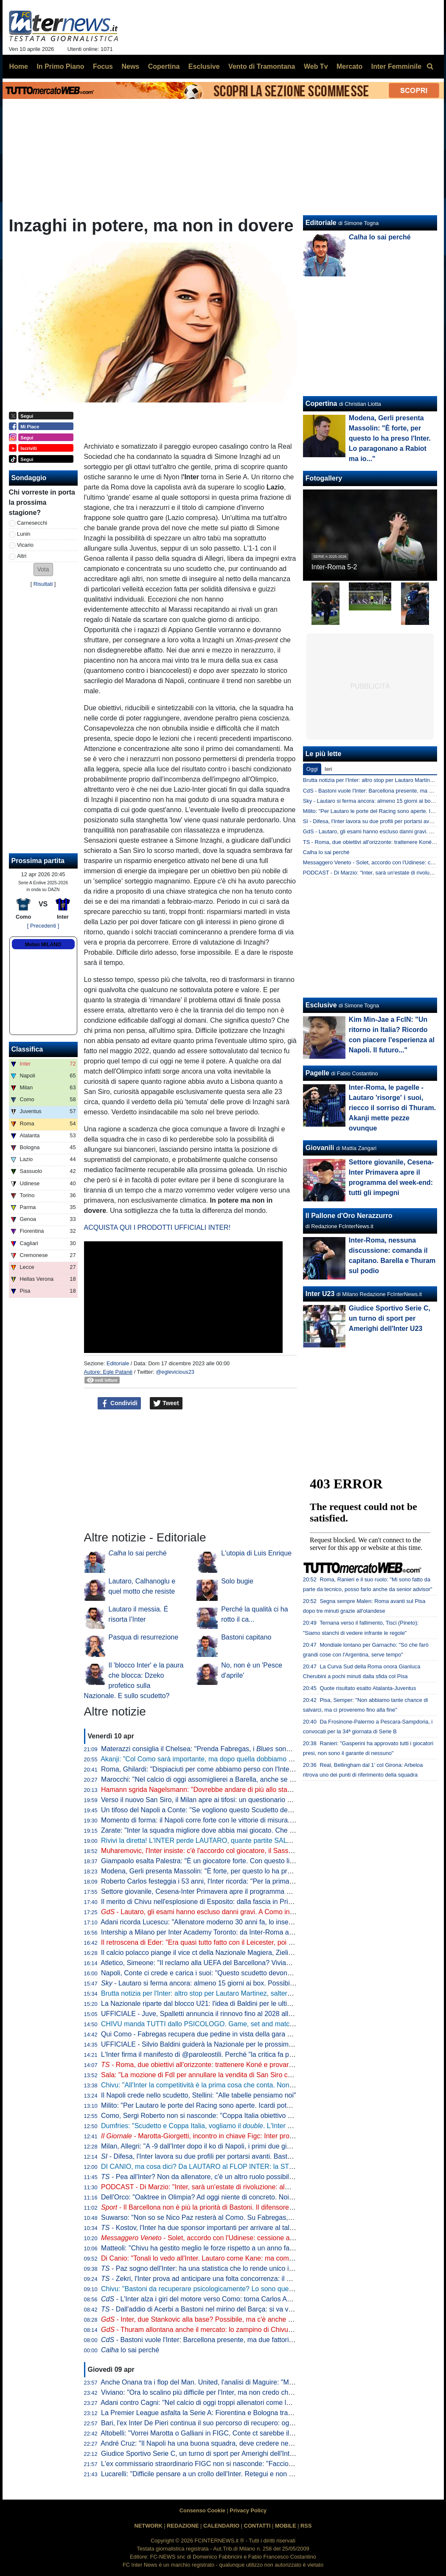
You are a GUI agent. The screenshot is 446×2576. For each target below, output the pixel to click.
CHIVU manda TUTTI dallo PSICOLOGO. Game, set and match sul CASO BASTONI (228, 2024)
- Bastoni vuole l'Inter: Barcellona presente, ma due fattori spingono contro (220, 2339)
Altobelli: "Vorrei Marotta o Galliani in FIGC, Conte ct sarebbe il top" (202, 2433)
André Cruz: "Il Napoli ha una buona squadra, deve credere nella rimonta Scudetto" (226, 2443)
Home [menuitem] (18, 66)
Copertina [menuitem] (164, 66)
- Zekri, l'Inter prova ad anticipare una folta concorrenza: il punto (202, 2278)
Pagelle (317, 1073)
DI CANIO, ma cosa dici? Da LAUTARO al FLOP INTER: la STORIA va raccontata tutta (232, 2166)
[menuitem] (430, 66)
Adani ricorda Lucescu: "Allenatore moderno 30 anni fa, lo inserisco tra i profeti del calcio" (235, 1922)
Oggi (312, 769)
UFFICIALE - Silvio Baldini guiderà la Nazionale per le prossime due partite (213, 2044)
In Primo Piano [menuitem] (60, 66)
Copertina (321, 403)
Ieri (328, 769)
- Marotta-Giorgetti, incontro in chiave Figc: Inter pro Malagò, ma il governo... (232, 2136)
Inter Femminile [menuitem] (396, 66)
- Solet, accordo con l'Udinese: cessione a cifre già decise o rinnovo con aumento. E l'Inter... (270, 2237)
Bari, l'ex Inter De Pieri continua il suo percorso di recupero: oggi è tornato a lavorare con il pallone (249, 2423)
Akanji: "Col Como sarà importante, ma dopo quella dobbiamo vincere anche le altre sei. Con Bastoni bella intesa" (272, 1759)
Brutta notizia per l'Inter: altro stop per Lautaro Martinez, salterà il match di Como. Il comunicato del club (256, 1993)
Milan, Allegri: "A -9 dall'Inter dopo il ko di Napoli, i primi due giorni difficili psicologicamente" (238, 2146)
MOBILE (285, 2526)
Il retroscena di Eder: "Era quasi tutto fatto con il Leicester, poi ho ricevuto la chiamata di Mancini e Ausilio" (260, 1942)
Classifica (27, 1049)
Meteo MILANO (43, 945)
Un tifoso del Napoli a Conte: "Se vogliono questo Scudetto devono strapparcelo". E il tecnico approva (254, 1810)
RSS (305, 2526)
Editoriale (118, 1363)
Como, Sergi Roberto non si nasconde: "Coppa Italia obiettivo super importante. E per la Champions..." (255, 2115)
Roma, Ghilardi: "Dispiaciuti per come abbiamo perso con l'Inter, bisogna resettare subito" (235, 1769)
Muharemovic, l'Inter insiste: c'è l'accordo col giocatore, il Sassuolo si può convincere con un (246, 1850)
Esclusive (321, 1005)
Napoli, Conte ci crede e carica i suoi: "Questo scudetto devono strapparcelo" (217, 1973)
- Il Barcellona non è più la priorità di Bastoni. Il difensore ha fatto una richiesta (227, 2207)
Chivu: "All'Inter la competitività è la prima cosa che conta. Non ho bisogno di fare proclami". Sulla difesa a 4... (266, 2085)
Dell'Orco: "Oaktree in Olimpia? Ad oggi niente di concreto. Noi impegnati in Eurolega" (230, 2197)
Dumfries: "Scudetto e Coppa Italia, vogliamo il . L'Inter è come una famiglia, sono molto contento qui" (263, 2125)
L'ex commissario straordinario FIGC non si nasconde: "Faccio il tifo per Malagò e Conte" (234, 2463)
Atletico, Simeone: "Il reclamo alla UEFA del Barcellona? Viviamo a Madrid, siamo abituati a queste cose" (258, 1962)
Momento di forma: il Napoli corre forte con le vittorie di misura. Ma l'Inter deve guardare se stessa (248, 1820)
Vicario (25, 545)
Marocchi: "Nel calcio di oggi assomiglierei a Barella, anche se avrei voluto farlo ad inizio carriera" (247, 1779)
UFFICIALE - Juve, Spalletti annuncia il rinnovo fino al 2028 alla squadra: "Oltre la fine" (231, 2013)
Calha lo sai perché (326, 852)
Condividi (119, 1403)
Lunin (23, 534)
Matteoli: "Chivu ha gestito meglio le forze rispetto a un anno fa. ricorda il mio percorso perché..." (255, 2248)
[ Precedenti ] (43, 925)
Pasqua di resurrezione (144, 1637)
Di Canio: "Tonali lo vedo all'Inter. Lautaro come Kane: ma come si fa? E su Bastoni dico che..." (243, 2258)
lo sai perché (138, 1553)
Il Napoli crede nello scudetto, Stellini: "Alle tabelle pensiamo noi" (198, 2095)
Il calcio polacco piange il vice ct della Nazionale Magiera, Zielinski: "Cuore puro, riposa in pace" (245, 1952)
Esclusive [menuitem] (204, 66)
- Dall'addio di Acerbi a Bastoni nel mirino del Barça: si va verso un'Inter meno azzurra (235, 2309)
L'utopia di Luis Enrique (256, 1553)
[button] (43, 569)
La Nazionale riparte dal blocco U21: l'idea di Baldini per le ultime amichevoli (215, 2003)
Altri (21, 556)
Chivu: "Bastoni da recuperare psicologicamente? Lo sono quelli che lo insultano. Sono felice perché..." (255, 2288)
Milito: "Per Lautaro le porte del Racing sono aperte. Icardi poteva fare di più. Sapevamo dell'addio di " (261, 2105)
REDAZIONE (183, 2526)
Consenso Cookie (202, 2510)
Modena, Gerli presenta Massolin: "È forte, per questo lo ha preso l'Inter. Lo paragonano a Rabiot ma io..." (260, 1871)
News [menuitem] (130, 66)
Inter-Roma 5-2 (334, 567)
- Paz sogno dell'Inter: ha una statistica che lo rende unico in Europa (208, 2268)
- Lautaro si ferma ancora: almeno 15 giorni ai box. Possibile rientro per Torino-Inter (232, 1983)
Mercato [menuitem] (349, 66)
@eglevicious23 (175, 1372)
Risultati (43, 584)
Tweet (166, 1403)
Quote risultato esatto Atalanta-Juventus (368, 1688)
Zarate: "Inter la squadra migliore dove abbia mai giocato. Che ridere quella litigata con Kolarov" (245, 1830)
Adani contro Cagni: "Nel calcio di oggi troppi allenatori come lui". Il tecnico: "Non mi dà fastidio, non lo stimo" (264, 2402)
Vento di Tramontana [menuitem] (261, 66)
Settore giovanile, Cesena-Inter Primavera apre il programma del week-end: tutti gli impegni (238, 1891)
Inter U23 (320, 1293)
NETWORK (149, 2526)
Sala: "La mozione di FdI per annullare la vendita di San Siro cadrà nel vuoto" (217, 2074)
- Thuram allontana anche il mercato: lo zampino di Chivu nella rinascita (216, 2329)
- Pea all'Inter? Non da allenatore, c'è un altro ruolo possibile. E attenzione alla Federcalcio (242, 2176)
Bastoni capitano (246, 1637)
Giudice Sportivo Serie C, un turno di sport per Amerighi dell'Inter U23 (205, 2453)
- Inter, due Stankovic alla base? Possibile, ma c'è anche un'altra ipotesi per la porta (234, 2319)
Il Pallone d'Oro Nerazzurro (349, 1215)
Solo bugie (237, 1581)
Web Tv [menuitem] (316, 66)
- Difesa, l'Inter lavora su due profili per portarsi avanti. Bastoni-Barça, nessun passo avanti (241, 2156)
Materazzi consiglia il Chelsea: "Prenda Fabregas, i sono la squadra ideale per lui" (233, 1748)
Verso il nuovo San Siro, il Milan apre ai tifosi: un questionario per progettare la (252, 1799)
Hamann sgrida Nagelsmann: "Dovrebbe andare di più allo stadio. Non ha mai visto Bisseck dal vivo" (252, 1789)
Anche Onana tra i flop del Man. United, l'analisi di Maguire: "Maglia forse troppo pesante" (235, 2382)
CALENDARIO (221, 2526)
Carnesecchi (32, 523)
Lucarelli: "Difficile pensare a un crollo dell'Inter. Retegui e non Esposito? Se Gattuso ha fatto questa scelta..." (265, 2474)
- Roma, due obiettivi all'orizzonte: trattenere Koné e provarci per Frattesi (215, 2064)
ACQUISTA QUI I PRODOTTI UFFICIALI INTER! (157, 1227)
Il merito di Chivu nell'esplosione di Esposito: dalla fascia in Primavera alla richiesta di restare (240, 1901)
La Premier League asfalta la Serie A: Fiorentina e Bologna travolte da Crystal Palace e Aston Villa (248, 2412)
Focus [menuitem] (103, 66)
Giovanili (320, 1147)
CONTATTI (257, 2526)
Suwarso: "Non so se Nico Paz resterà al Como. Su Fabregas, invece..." (209, 2217)
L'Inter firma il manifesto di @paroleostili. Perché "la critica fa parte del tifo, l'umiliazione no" (238, 2054)
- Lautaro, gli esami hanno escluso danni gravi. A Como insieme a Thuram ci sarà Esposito (244, 1911)
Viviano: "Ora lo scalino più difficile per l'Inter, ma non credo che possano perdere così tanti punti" (247, 2392)
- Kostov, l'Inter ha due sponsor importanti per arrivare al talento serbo (211, 2227)
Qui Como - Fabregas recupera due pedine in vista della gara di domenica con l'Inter (228, 2034)
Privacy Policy (248, 2510)
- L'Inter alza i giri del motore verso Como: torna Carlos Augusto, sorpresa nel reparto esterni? (249, 2299)
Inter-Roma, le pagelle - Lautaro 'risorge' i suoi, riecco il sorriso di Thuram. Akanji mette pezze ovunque (392, 1108)
